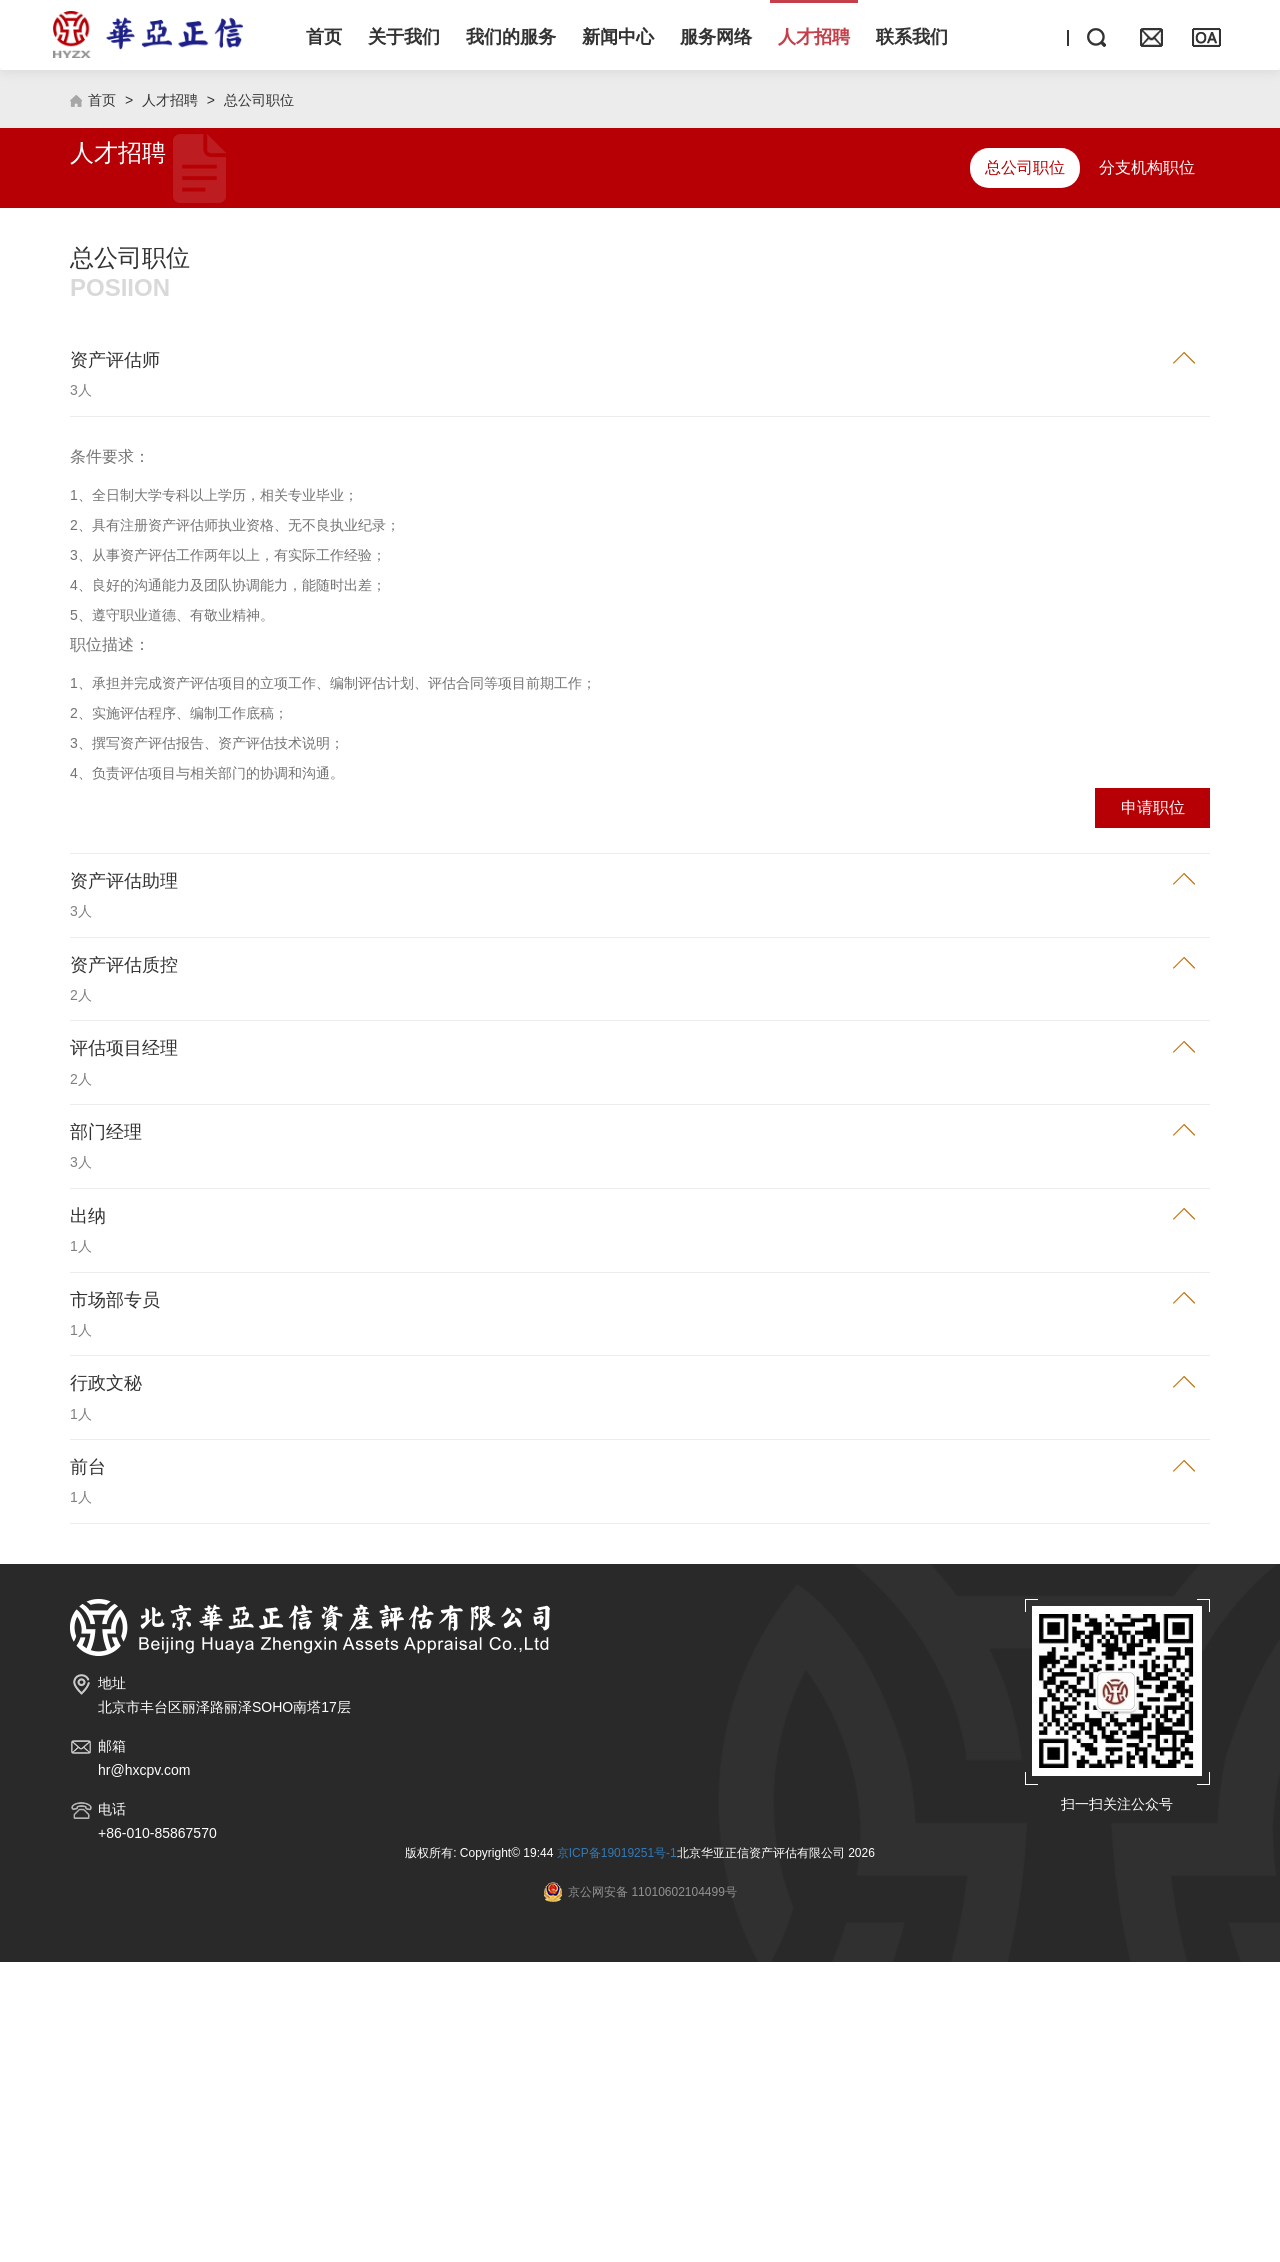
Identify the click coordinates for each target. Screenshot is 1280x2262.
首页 (102, 400)
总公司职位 (259, 400)
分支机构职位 (1147, 467)
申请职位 (1153, 1107)
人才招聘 (170, 400)
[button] (404, 35)
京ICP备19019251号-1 (617, 2153)
